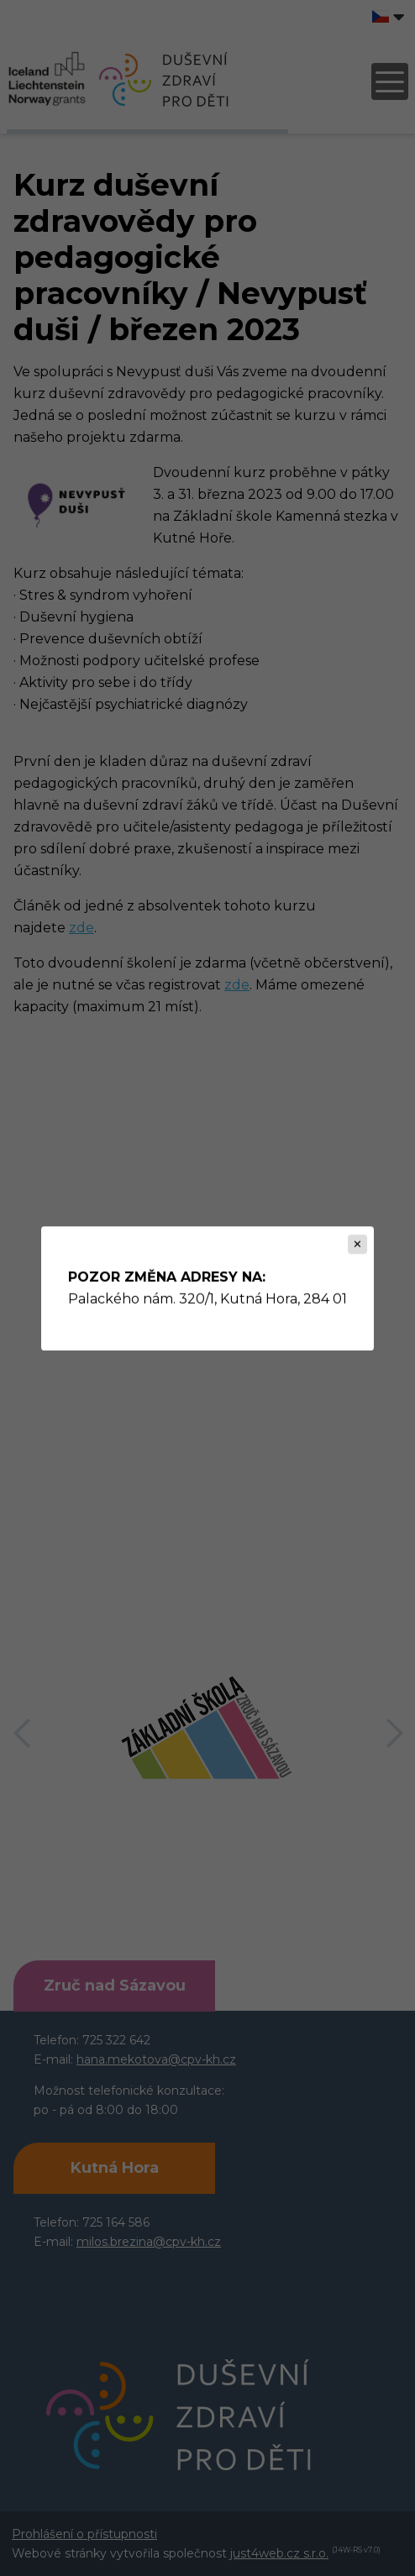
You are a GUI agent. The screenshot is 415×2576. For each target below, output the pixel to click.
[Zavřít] (357, 1244)
